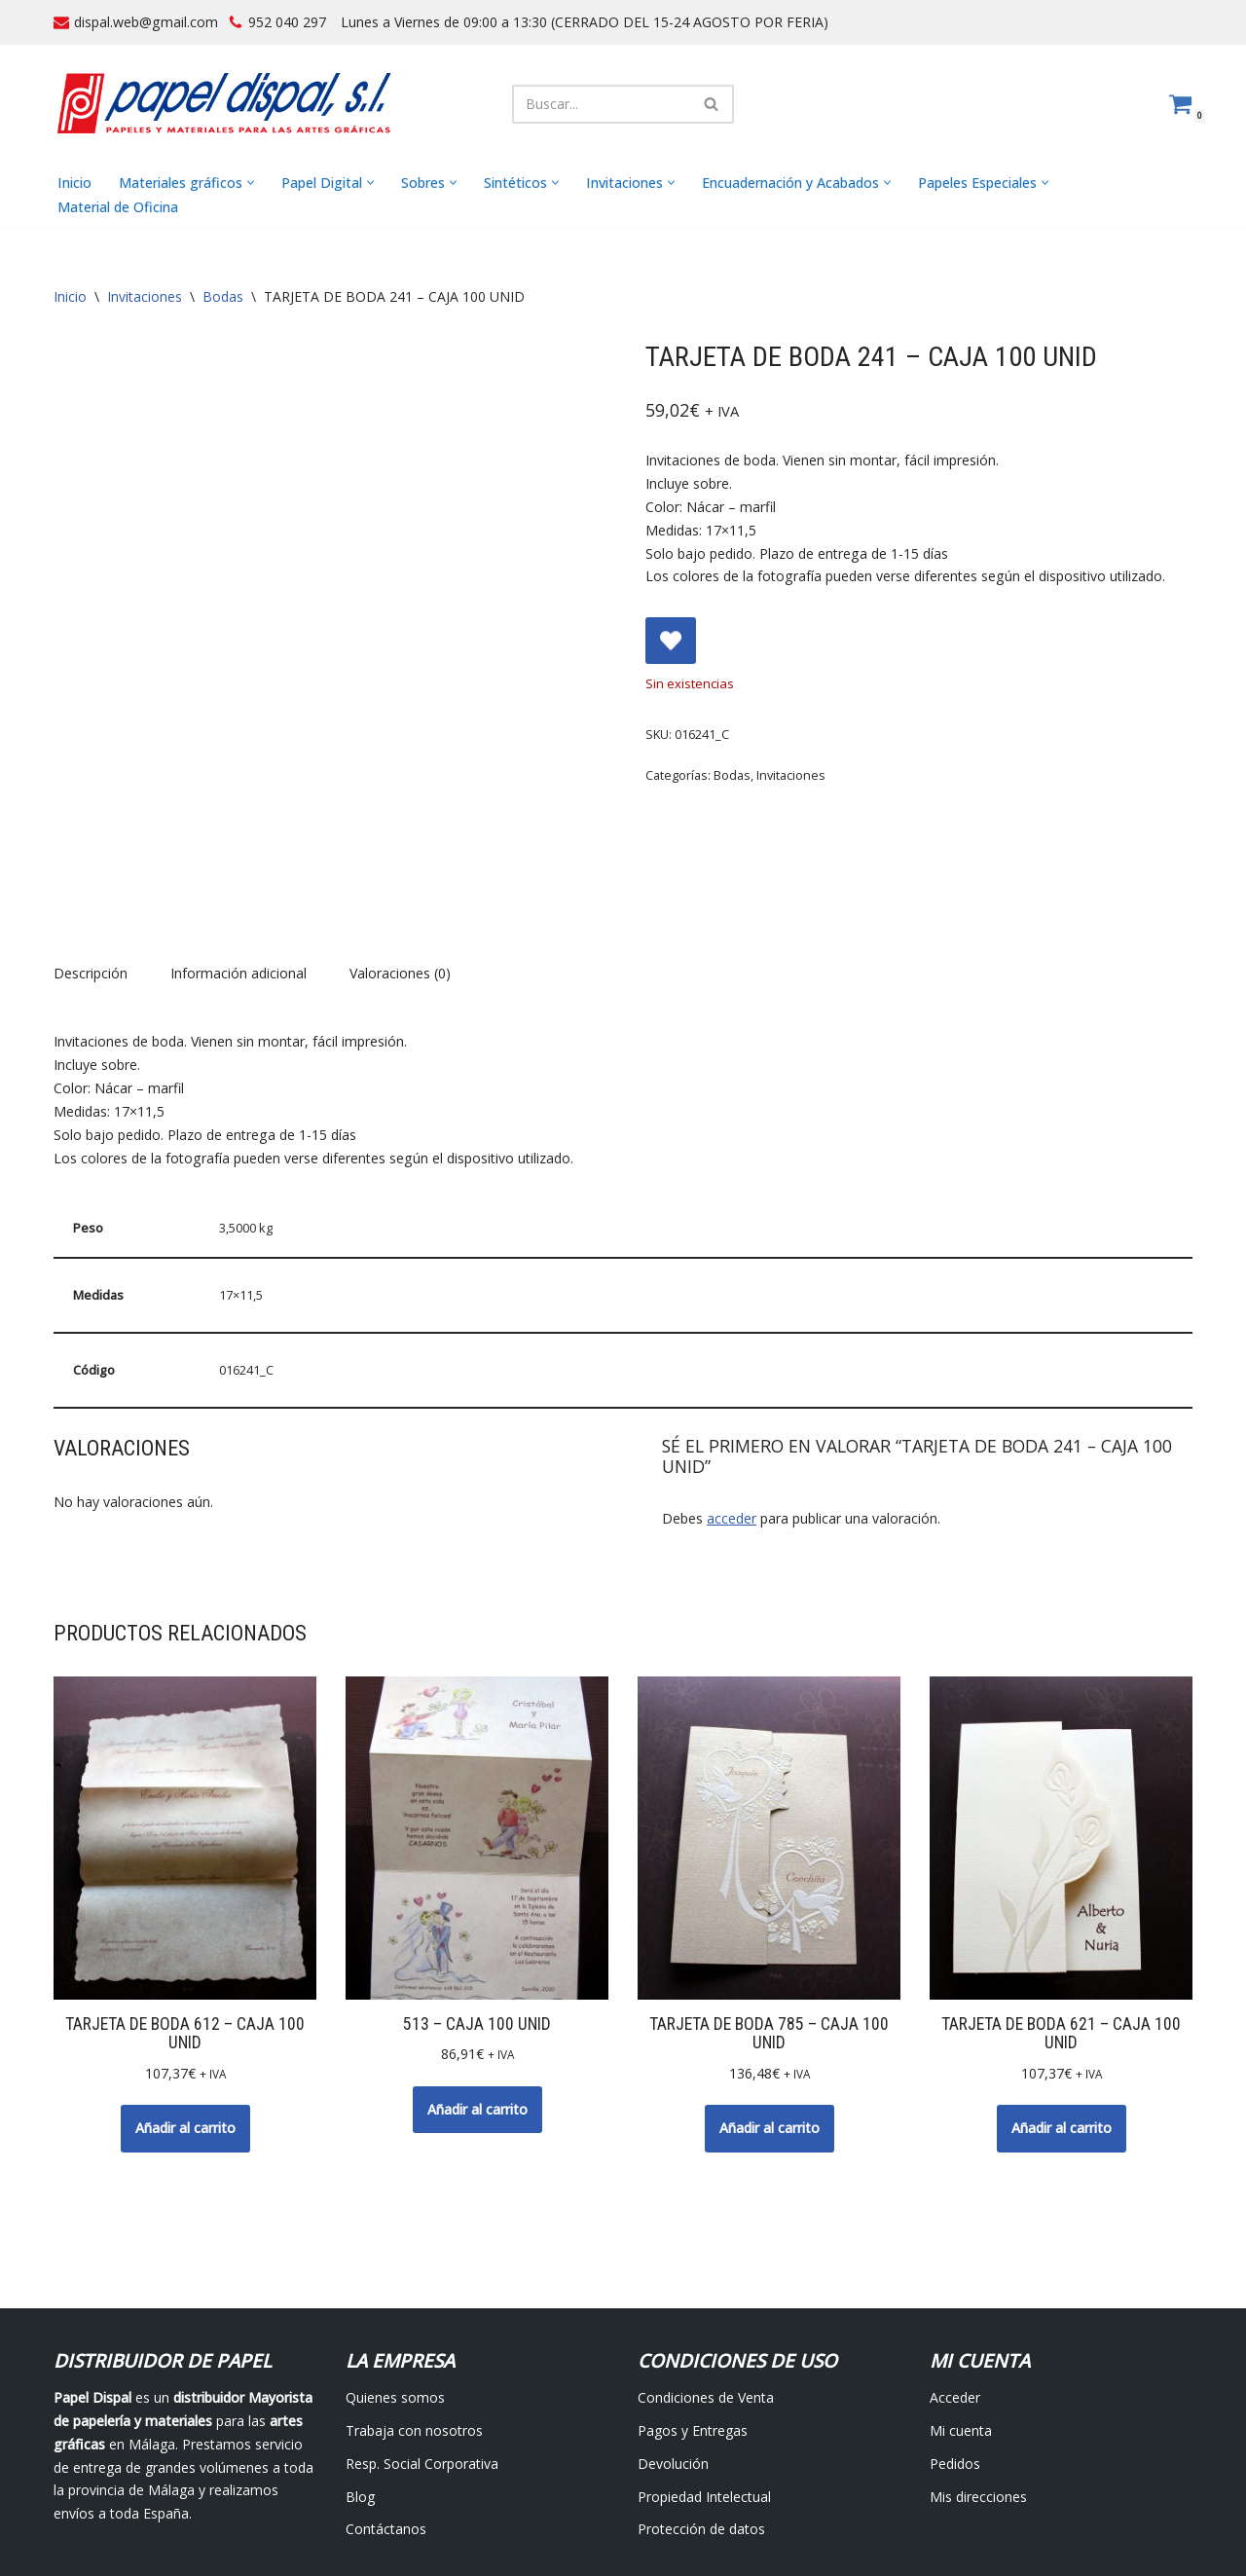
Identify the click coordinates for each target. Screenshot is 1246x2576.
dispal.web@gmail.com (145, 22)
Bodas (222, 297)
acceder (731, 1413)
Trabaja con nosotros (414, 2325)
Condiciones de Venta (706, 2293)
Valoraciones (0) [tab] (400, 870)
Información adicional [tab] (238, 870)
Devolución (673, 2358)
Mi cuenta (961, 2325)
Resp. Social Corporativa (422, 2358)
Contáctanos (386, 2424)
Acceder (955, 2293)
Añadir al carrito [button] (185, 2023)
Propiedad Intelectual (704, 2391)
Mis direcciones (978, 2391)
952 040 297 (286, 22)
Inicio (74, 182)
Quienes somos (395, 2293)
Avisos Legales (486, 2514)
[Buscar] (601, 104)
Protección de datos (701, 2424)
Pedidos (955, 2358)
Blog (360, 2391)
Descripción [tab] (91, 870)
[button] (249, 183)
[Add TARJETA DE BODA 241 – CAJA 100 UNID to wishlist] (670, 640)
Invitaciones (144, 297)
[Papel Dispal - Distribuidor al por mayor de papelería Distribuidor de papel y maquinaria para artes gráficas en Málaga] (224, 103)
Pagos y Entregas (693, 2325)
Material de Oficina (117, 207)
